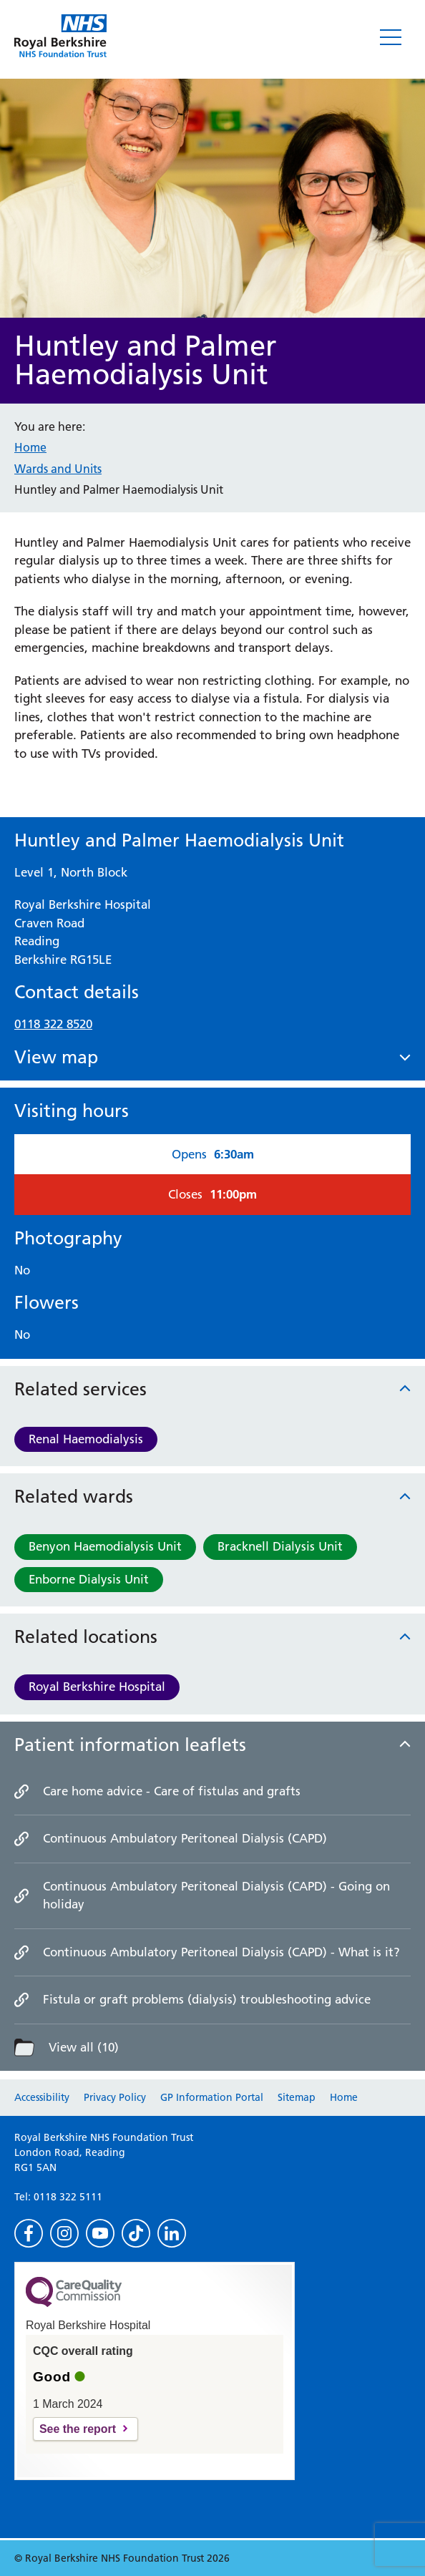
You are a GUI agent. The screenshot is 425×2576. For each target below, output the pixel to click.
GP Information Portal (211, 2097)
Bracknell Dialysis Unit (280, 1546)
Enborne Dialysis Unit (89, 1579)
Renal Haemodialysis (86, 1439)
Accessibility (41, 2097)
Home (30, 447)
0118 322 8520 (53, 1024)
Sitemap (297, 2097)
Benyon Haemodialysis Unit (105, 1546)
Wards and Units (58, 469)
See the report (77, 2429)
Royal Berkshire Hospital (97, 1686)
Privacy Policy (115, 2097)
